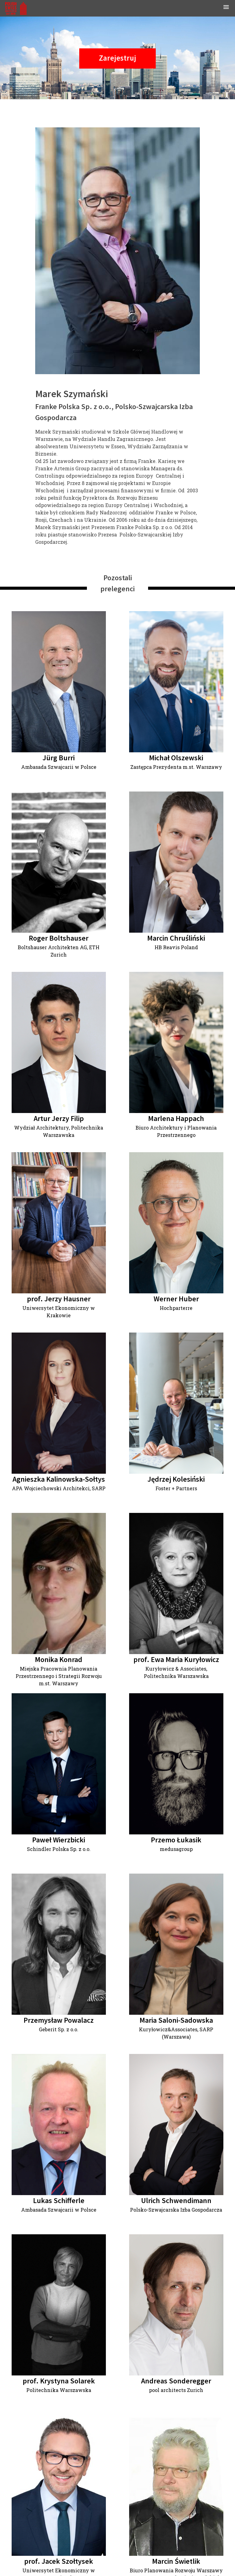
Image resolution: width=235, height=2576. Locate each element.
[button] (226, 8)
